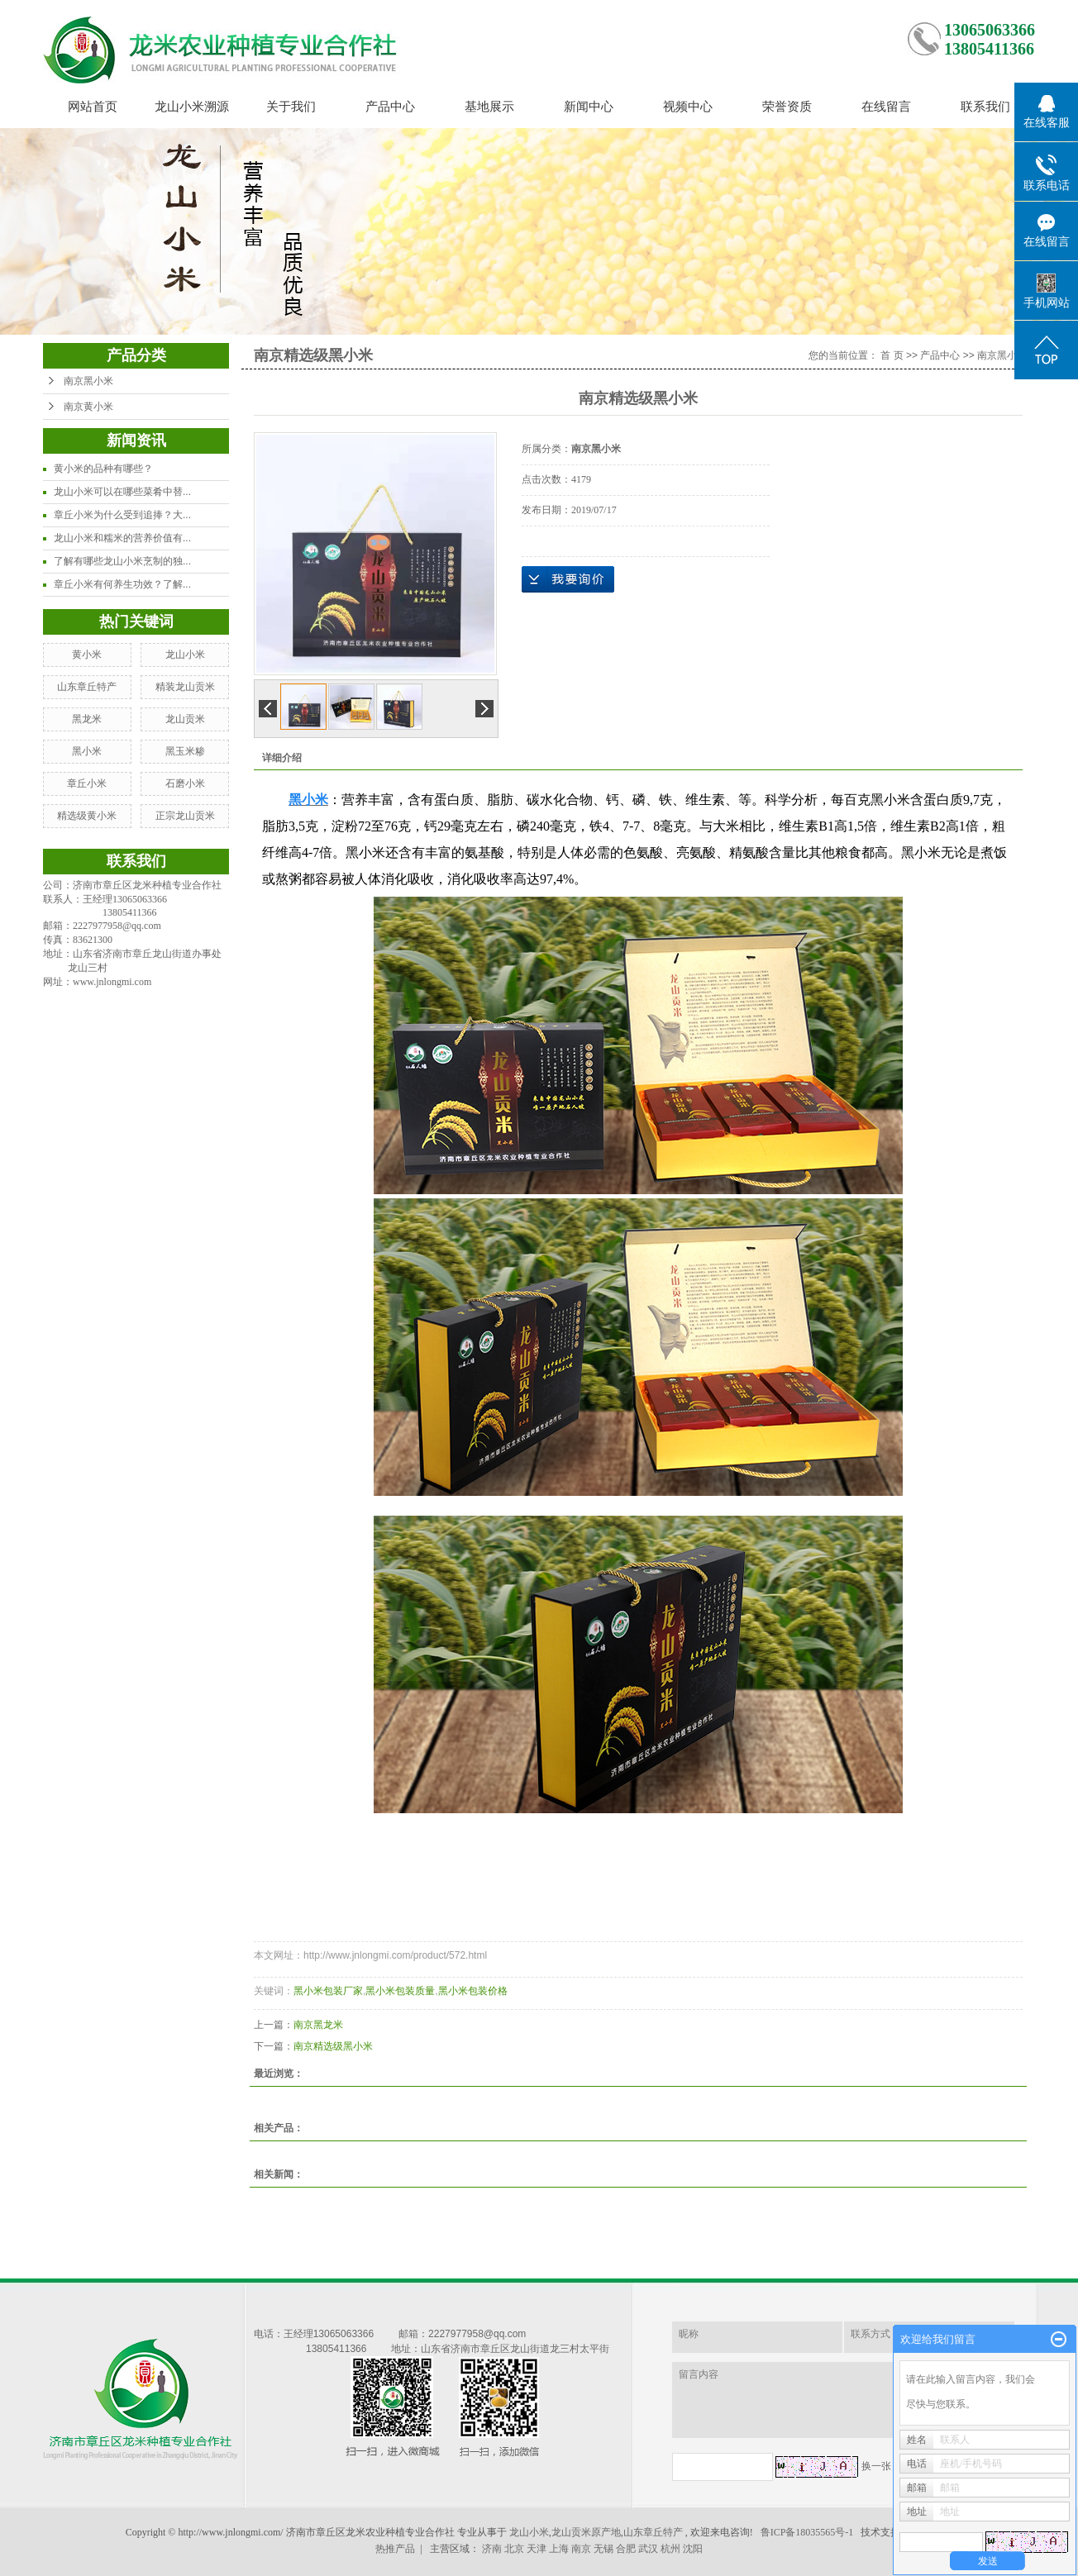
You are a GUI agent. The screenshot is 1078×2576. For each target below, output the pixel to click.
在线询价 (568, 579)
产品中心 (390, 106)
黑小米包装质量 (400, 1991)
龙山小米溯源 (192, 106)
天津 (536, 2549)
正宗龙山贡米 (185, 815)
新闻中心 (588, 106)
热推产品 (395, 2549)
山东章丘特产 (87, 687)
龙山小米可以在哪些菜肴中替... (122, 492)
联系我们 (985, 106)
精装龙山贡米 (185, 687)
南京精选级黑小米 (333, 2046)
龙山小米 (185, 654)
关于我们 (291, 106)
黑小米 (87, 751)
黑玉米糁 (185, 751)
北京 (514, 2549)
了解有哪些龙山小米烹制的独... (122, 561)
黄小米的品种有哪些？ (103, 468)
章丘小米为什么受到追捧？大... (122, 515)
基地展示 (489, 106)
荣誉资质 (787, 106)
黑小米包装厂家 (328, 1991)
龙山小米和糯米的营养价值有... (122, 538)
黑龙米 (87, 719)
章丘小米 (87, 783)
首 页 (891, 355)
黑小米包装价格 (473, 1991)
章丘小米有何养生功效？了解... (122, 584)
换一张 (876, 2466)
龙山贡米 (185, 719)
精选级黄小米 (87, 815)
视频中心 (688, 106)
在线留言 (886, 106)
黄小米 (87, 654)
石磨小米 (185, 783)
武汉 (648, 2549)
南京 (581, 2549)
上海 (559, 2549)
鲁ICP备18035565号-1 (807, 2532)
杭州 (670, 2549)
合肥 (626, 2549)
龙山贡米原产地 (586, 2532)
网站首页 (92, 106)
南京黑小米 (88, 381)
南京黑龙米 (318, 2025)
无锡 (603, 2549)
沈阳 (693, 2549)
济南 (492, 2549)
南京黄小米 (88, 406)
